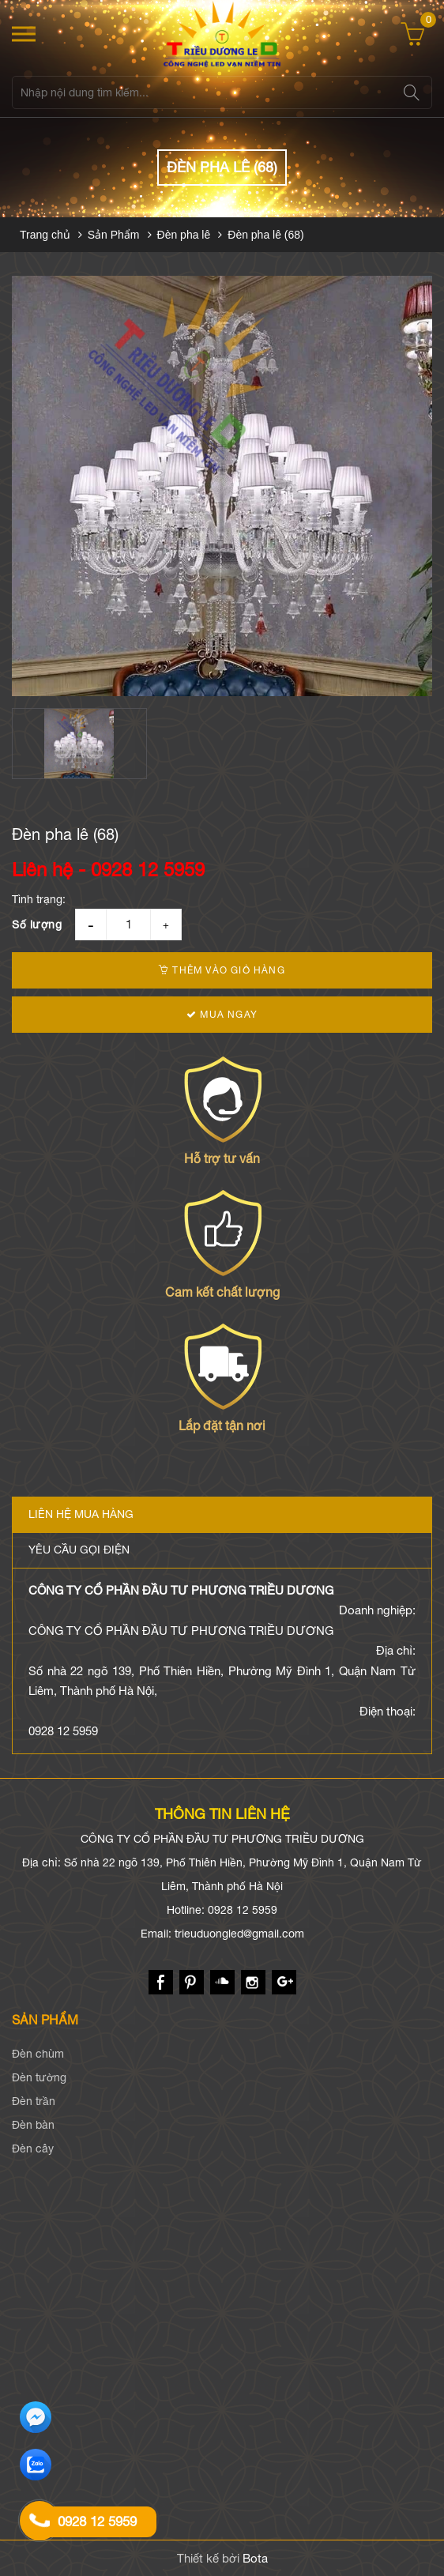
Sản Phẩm (114, 234)
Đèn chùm (38, 2053)
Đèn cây (33, 2148)
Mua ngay (222, 1014)
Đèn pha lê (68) (266, 234)
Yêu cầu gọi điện (79, 1549)
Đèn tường (39, 2077)
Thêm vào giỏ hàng (222, 970)
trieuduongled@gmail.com (239, 1933)
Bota (255, 2558)
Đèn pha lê (184, 234)
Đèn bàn (33, 2124)
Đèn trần (33, 2101)
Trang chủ (45, 234)
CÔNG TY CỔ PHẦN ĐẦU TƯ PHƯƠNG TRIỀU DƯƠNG (180, 1590)
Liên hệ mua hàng (81, 1514)
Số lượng (37, 924)
